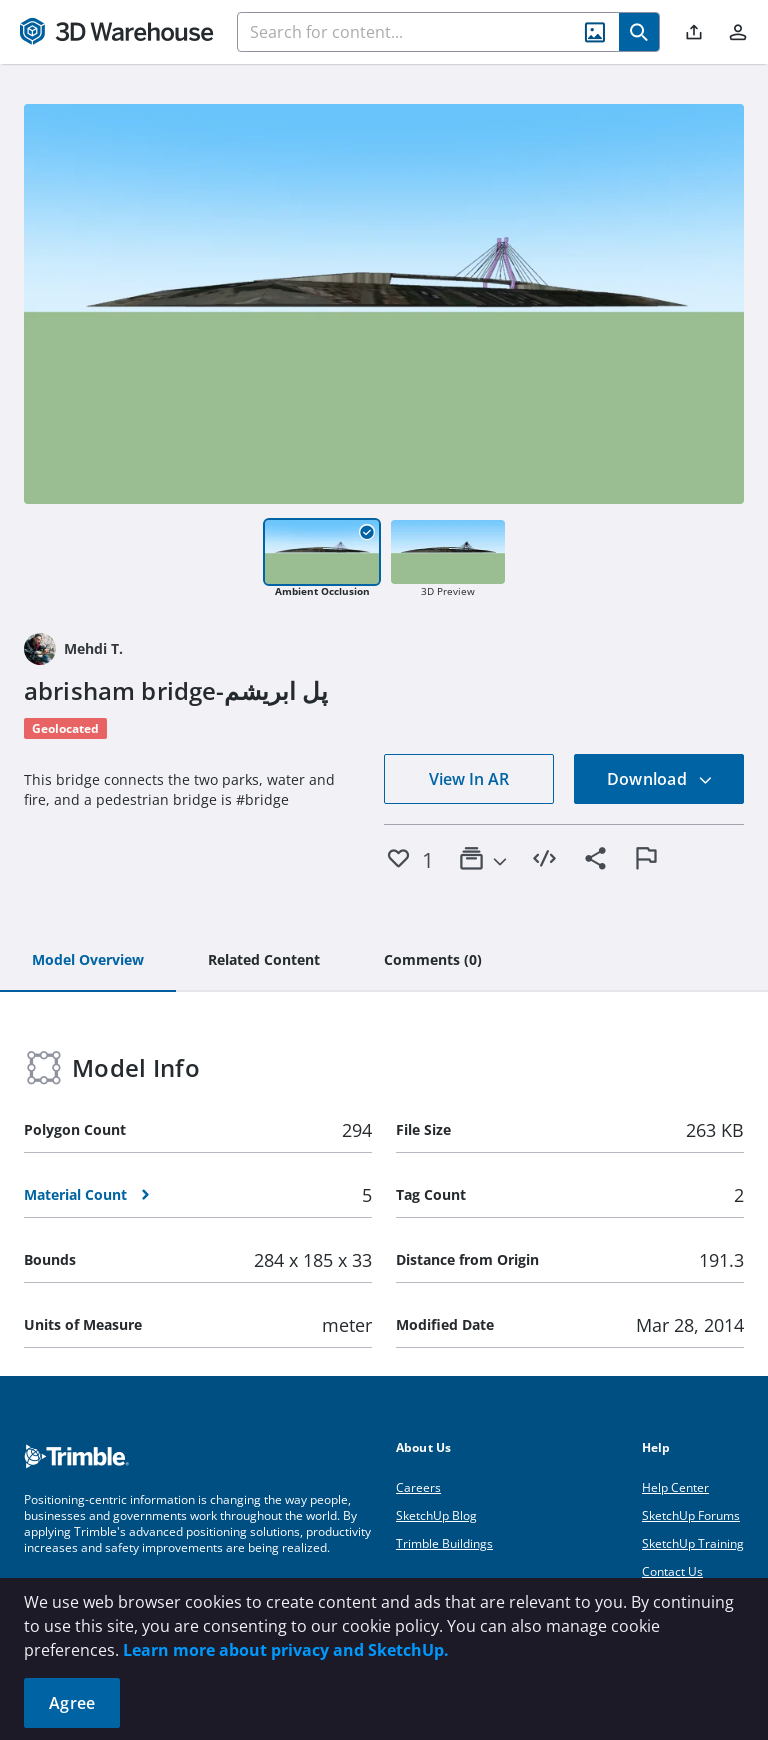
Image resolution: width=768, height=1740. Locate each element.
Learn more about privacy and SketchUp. (286, 1650)
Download (660, 779)
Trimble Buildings (444, 1543)
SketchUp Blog (436, 1515)
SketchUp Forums (691, 1515)
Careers (418, 1487)
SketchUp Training (693, 1543)
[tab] (88, 961)
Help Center (675, 1487)
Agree (72, 1703)
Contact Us (672, 1571)
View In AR (469, 779)
